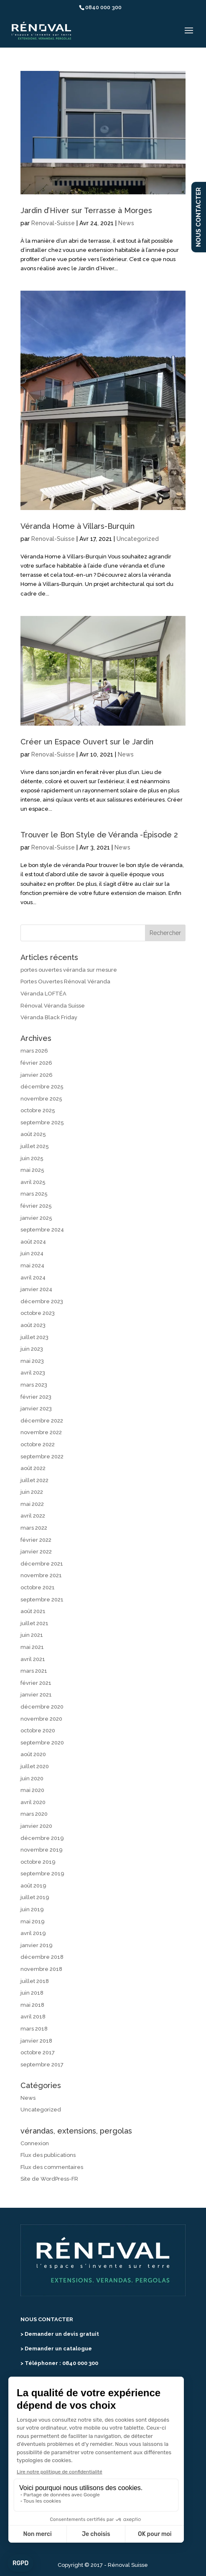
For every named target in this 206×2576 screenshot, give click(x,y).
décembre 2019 (42, 1838)
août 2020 (33, 1754)
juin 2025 (31, 1158)
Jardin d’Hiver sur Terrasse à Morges (86, 210)
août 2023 (33, 1325)
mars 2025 (34, 1194)
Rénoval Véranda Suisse (52, 1006)
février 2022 (35, 1540)
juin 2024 (31, 1253)
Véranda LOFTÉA (43, 993)
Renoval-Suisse (53, 223)
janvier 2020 (36, 1826)
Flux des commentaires (51, 2167)
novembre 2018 (41, 1969)
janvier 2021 (36, 1694)
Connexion (34, 2143)
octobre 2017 (37, 2052)
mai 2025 (32, 1170)
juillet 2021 (34, 1623)
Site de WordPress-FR (49, 2179)
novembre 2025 (41, 1099)
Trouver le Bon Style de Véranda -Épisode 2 (99, 834)
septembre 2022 (42, 1456)
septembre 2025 (42, 1122)
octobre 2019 (38, 1862)
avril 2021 (32, 1659)
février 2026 (36, 1063)
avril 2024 (33, 1277)
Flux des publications (48, 2155)
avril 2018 (33, 2016)
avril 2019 (33, 1933)
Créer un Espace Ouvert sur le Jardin (86, 741)
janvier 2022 (36, 1551)
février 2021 (35, 1683)
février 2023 (35, 1397)
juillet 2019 (34, 1897)
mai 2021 (32, 1647)
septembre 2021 (42, 1599)
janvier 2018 (36, 2041)
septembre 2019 (42, 1873)
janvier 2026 (36, 1075)
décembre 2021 (41, 1564)
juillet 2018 (34, 1981)
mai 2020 (32, 1790)
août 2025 (33, 1134)
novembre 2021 (41, 1575)
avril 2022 (32, 1516)
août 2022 (33, 1468)
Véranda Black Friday (48, 1017)
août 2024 (33, 1242)
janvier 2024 (36, 1289)
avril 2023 (32, 1373)
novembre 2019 (41, 1850)
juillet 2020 (34, 1766)
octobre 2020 (37, 1730)
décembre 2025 (42, 1086)
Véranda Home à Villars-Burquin (77, 526)
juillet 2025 (34, 1146)
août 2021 (33, 1611)
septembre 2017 (42, 2064)
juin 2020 (31, 1778)
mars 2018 (34, 2029)
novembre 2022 (41, 1432)
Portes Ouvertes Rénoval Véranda (65, 981)
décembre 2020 (42, 1707)
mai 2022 (32, 1504)
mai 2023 (32, 1361)
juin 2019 (32, 1909)
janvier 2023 (36, 1408)
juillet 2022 (34, 1480)
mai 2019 (32, 1921)
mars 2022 (33, 1528)
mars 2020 (34, 1814)
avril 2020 (33, 1802)
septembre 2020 (42, 1742)
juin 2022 (31, 1492)
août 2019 (33, 1885)
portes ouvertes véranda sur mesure (68, 970)
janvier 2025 (36, 1218)
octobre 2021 (37, 1587)
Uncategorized (138, 538)
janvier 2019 (36, 1945)
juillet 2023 (34, 1337)
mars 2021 (33, 1671)
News (126, 223)
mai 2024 (32, 1265)
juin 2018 (31, 1993)
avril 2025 (33, 1182)
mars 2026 (34, 1051)
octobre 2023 (37, 1313)
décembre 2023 (41, 1301)
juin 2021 (31, 1635)
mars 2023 (33, 1385)
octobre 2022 (37, 1444)
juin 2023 (31, 1349)
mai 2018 (32, 2005)
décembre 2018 (42, 1957)
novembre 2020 (41, 1719)
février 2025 (36, 1206)
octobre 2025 (37, 1110)
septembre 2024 (42, 1229)
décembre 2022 (41, 1420)
